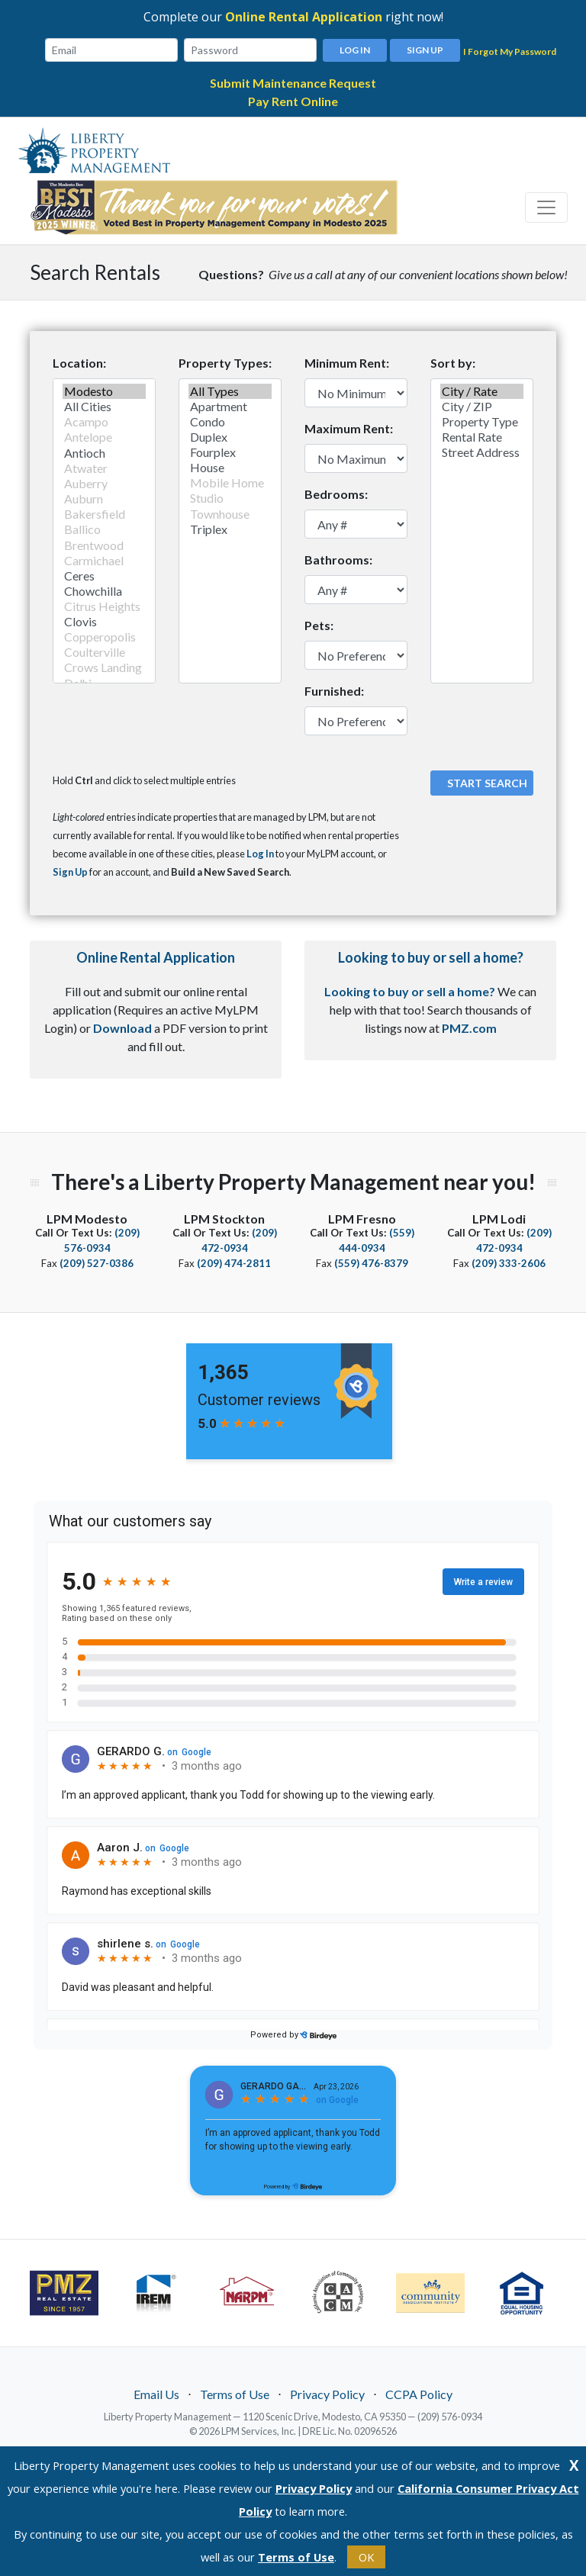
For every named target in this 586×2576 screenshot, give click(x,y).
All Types (230, 391)
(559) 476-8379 (371, 1263)
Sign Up (425, 50)
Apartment (230, 406)
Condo (230, 421)
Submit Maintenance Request (293, 83)
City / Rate (481, 391)
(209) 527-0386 (97, 1263)
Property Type (481, 421)
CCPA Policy (418, 2394)
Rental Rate (481, 437)
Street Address (481, 452)
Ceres (104, 576)
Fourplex (230, 452)
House (230, 467)
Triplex (230, 529)
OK (366, 2557)
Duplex (230, 437)
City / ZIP (481, 406)
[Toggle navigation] (546, 207)
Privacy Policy (327, 2394)
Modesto (104, 391)
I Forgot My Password (509, 51)
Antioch (104, 453)
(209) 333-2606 (509, 1263)
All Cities (104, 406)
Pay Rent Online (293, 101)
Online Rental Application (303, 16)
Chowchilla (104, 591)
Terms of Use (234, 2394)
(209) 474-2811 (234, 1263)
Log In (355, 50)
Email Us (156, 2394)
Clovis (104, 621)
